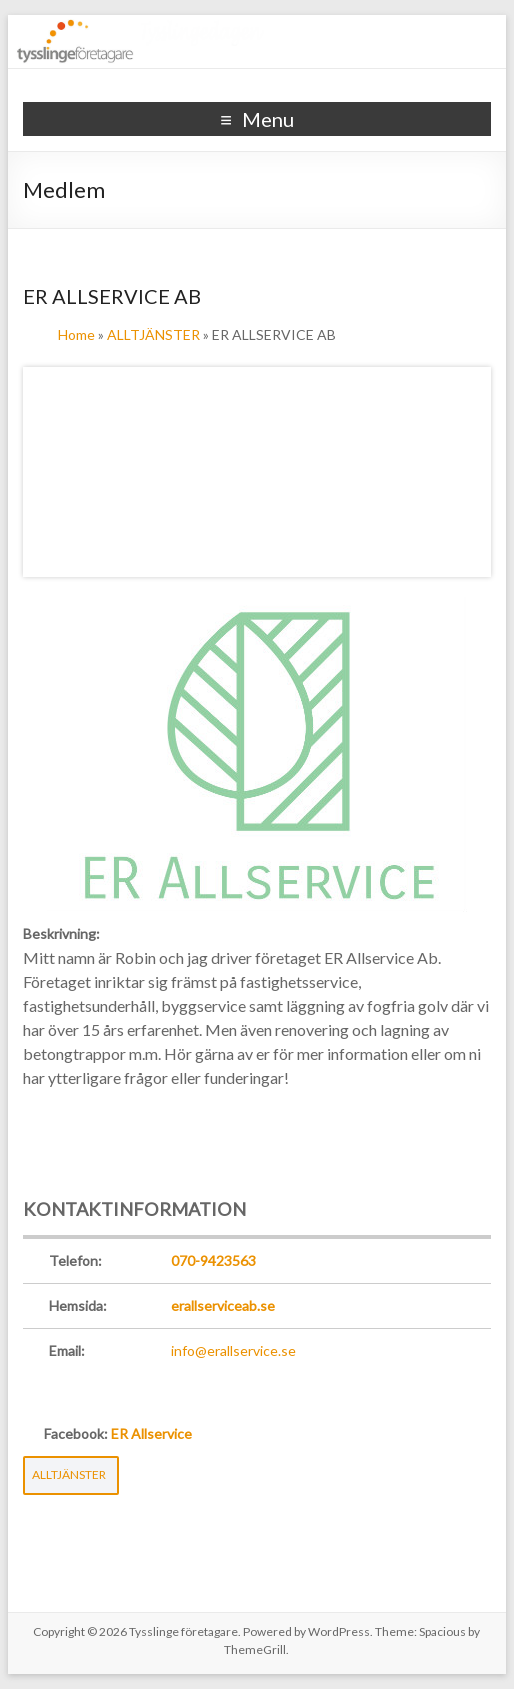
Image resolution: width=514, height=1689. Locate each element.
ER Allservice (151, 1433)
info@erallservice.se (233, 1350)
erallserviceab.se (223, 1305)
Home (76, 334)
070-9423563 (213, 1260)
